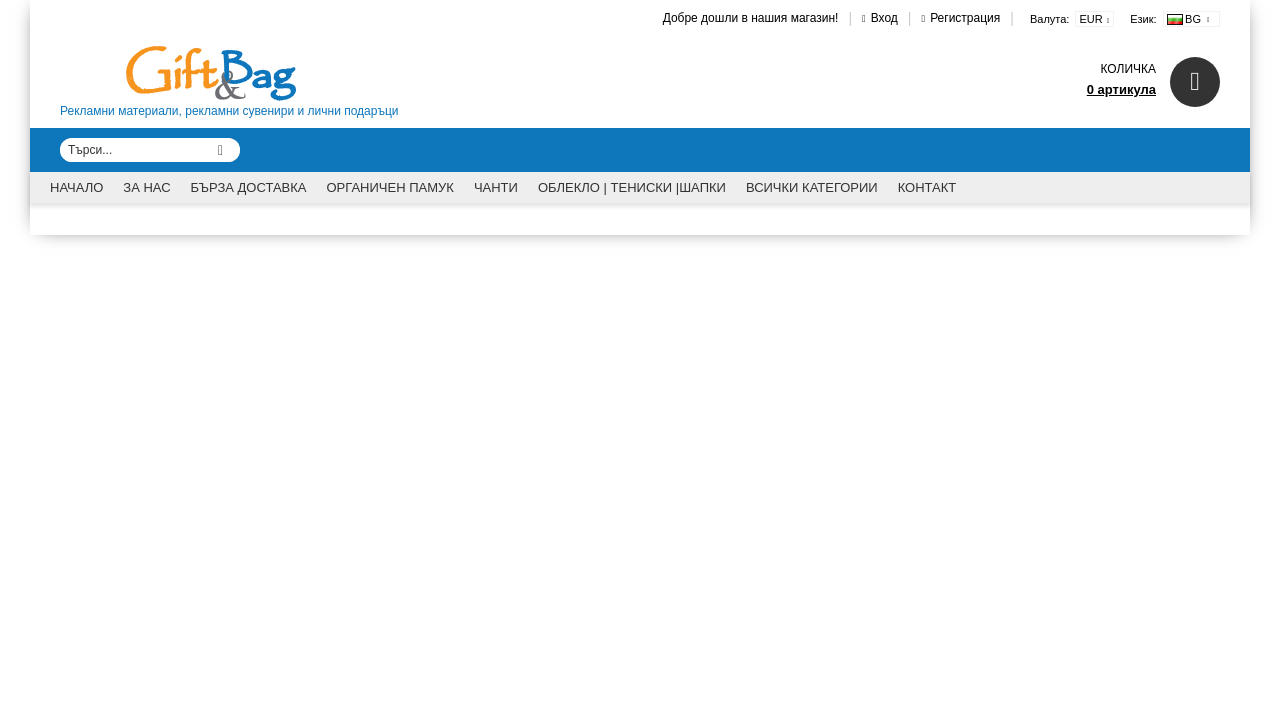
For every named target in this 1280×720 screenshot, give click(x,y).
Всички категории (812, 187)
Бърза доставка (249, 187)
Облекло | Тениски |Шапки (632, 187)
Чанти (496, 187)
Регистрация (965, 18)
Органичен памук (390, 187)
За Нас (146, 187)
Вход (884, 18)
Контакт (927, 187)
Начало (76, 187)
